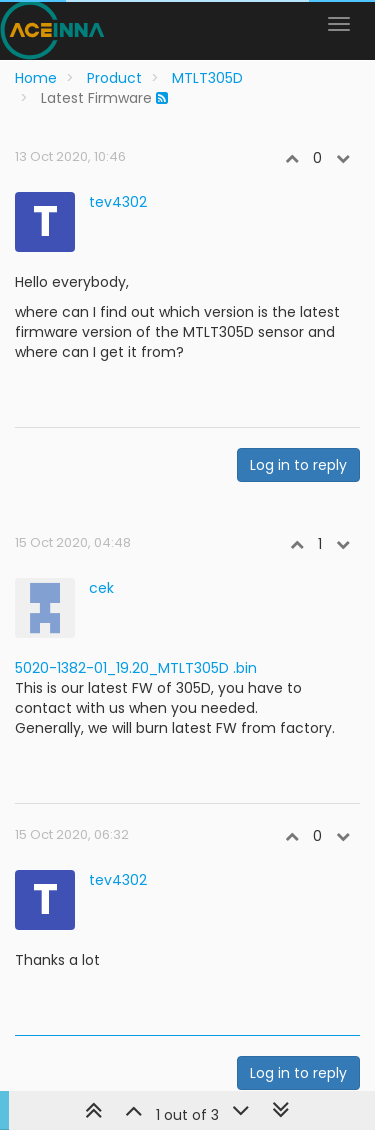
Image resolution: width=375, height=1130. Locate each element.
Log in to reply (298, 465)
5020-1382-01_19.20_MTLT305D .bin (136, 668)
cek (101, 588)
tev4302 (118, 202)
